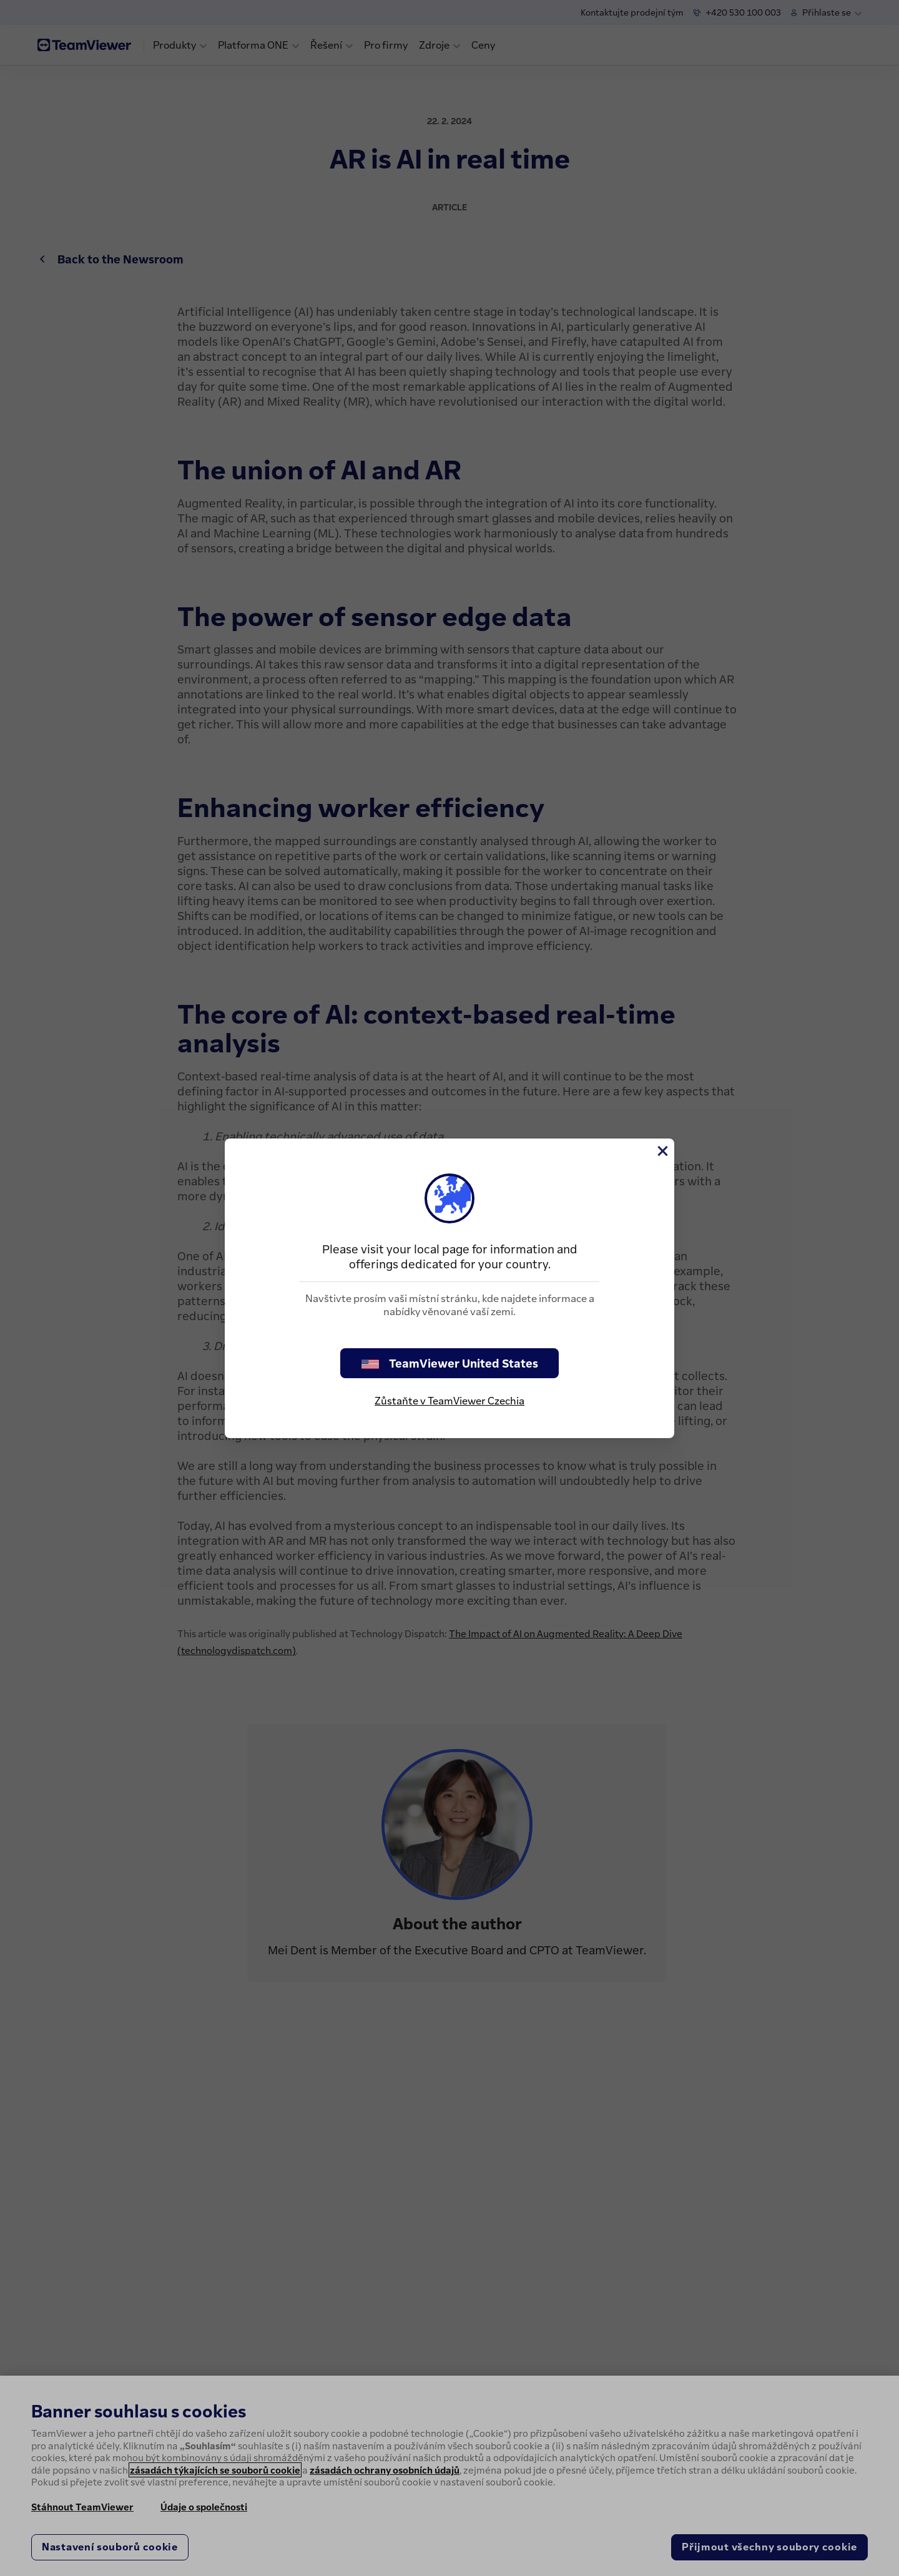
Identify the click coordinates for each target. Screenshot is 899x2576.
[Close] (661, 1151)
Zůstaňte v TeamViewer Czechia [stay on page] (449, 1401)
